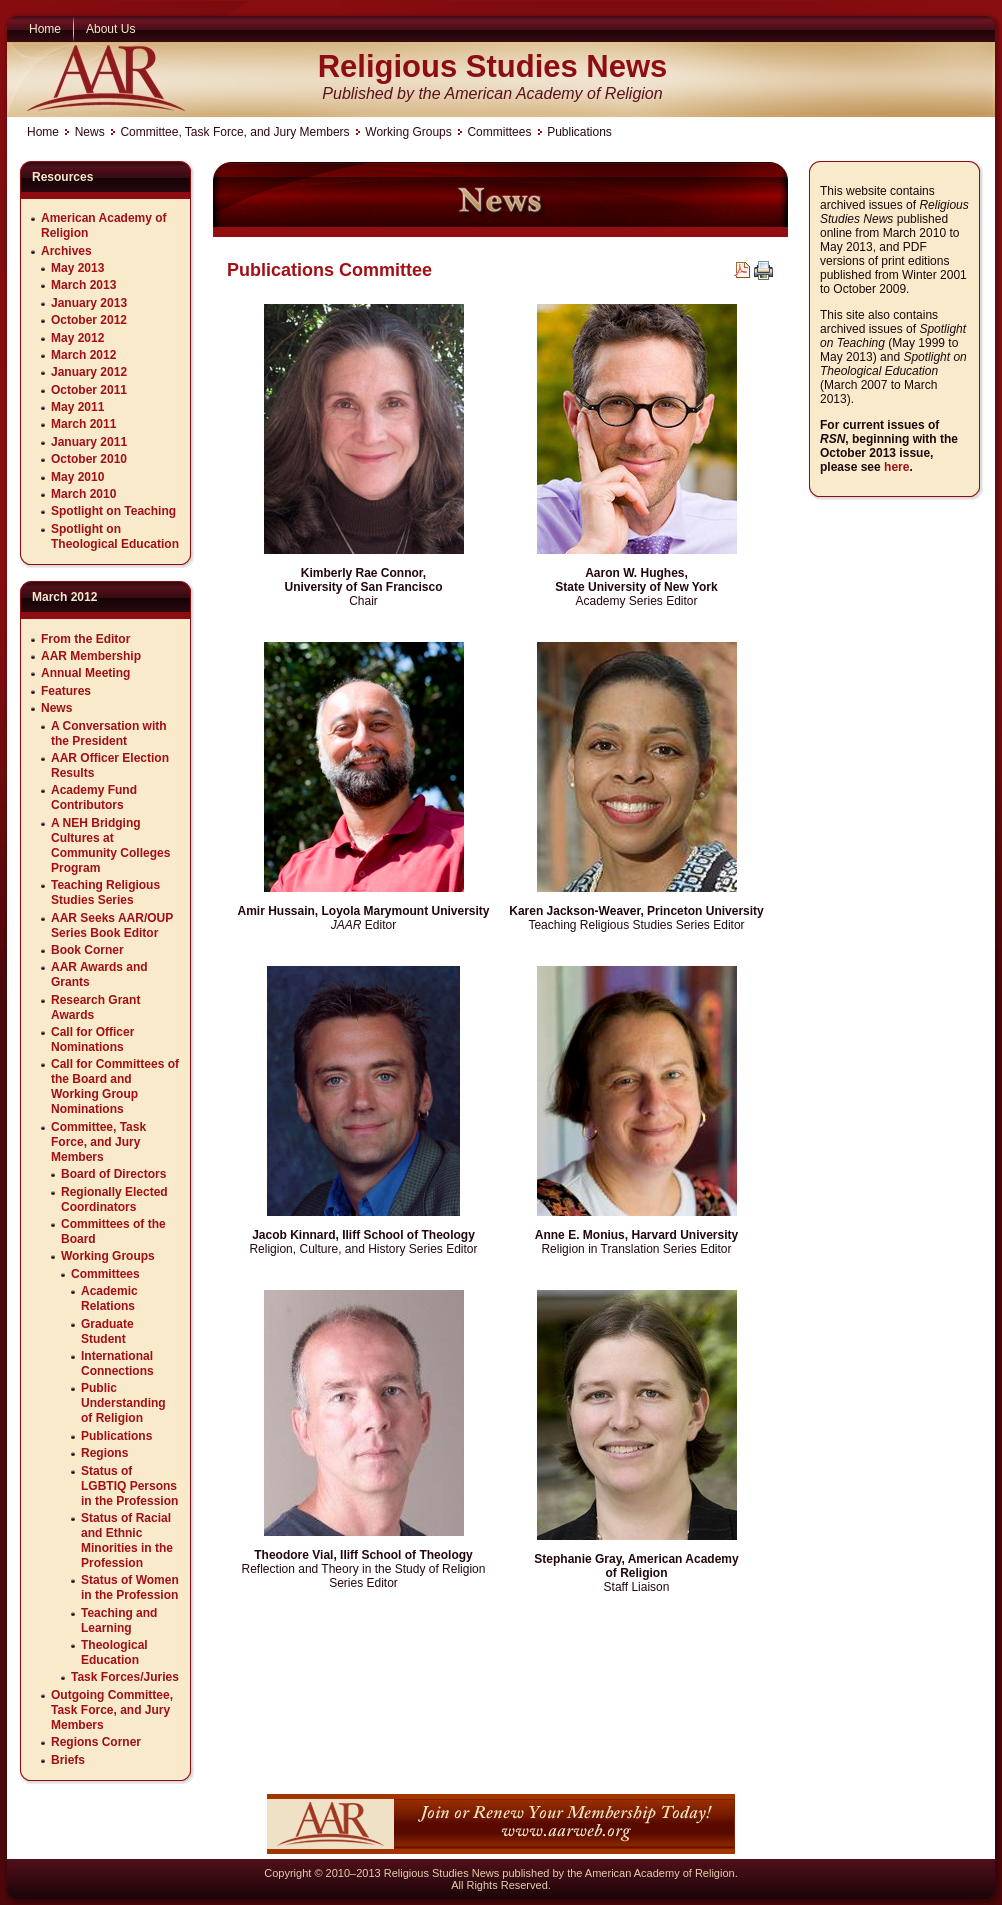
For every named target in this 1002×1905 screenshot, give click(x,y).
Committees (499, 132)
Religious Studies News (493, 66)
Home (43, 132)
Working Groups (408, 132)
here (896, 467)
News (90, 132)
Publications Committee (329, 270)
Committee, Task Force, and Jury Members (234, 132)
